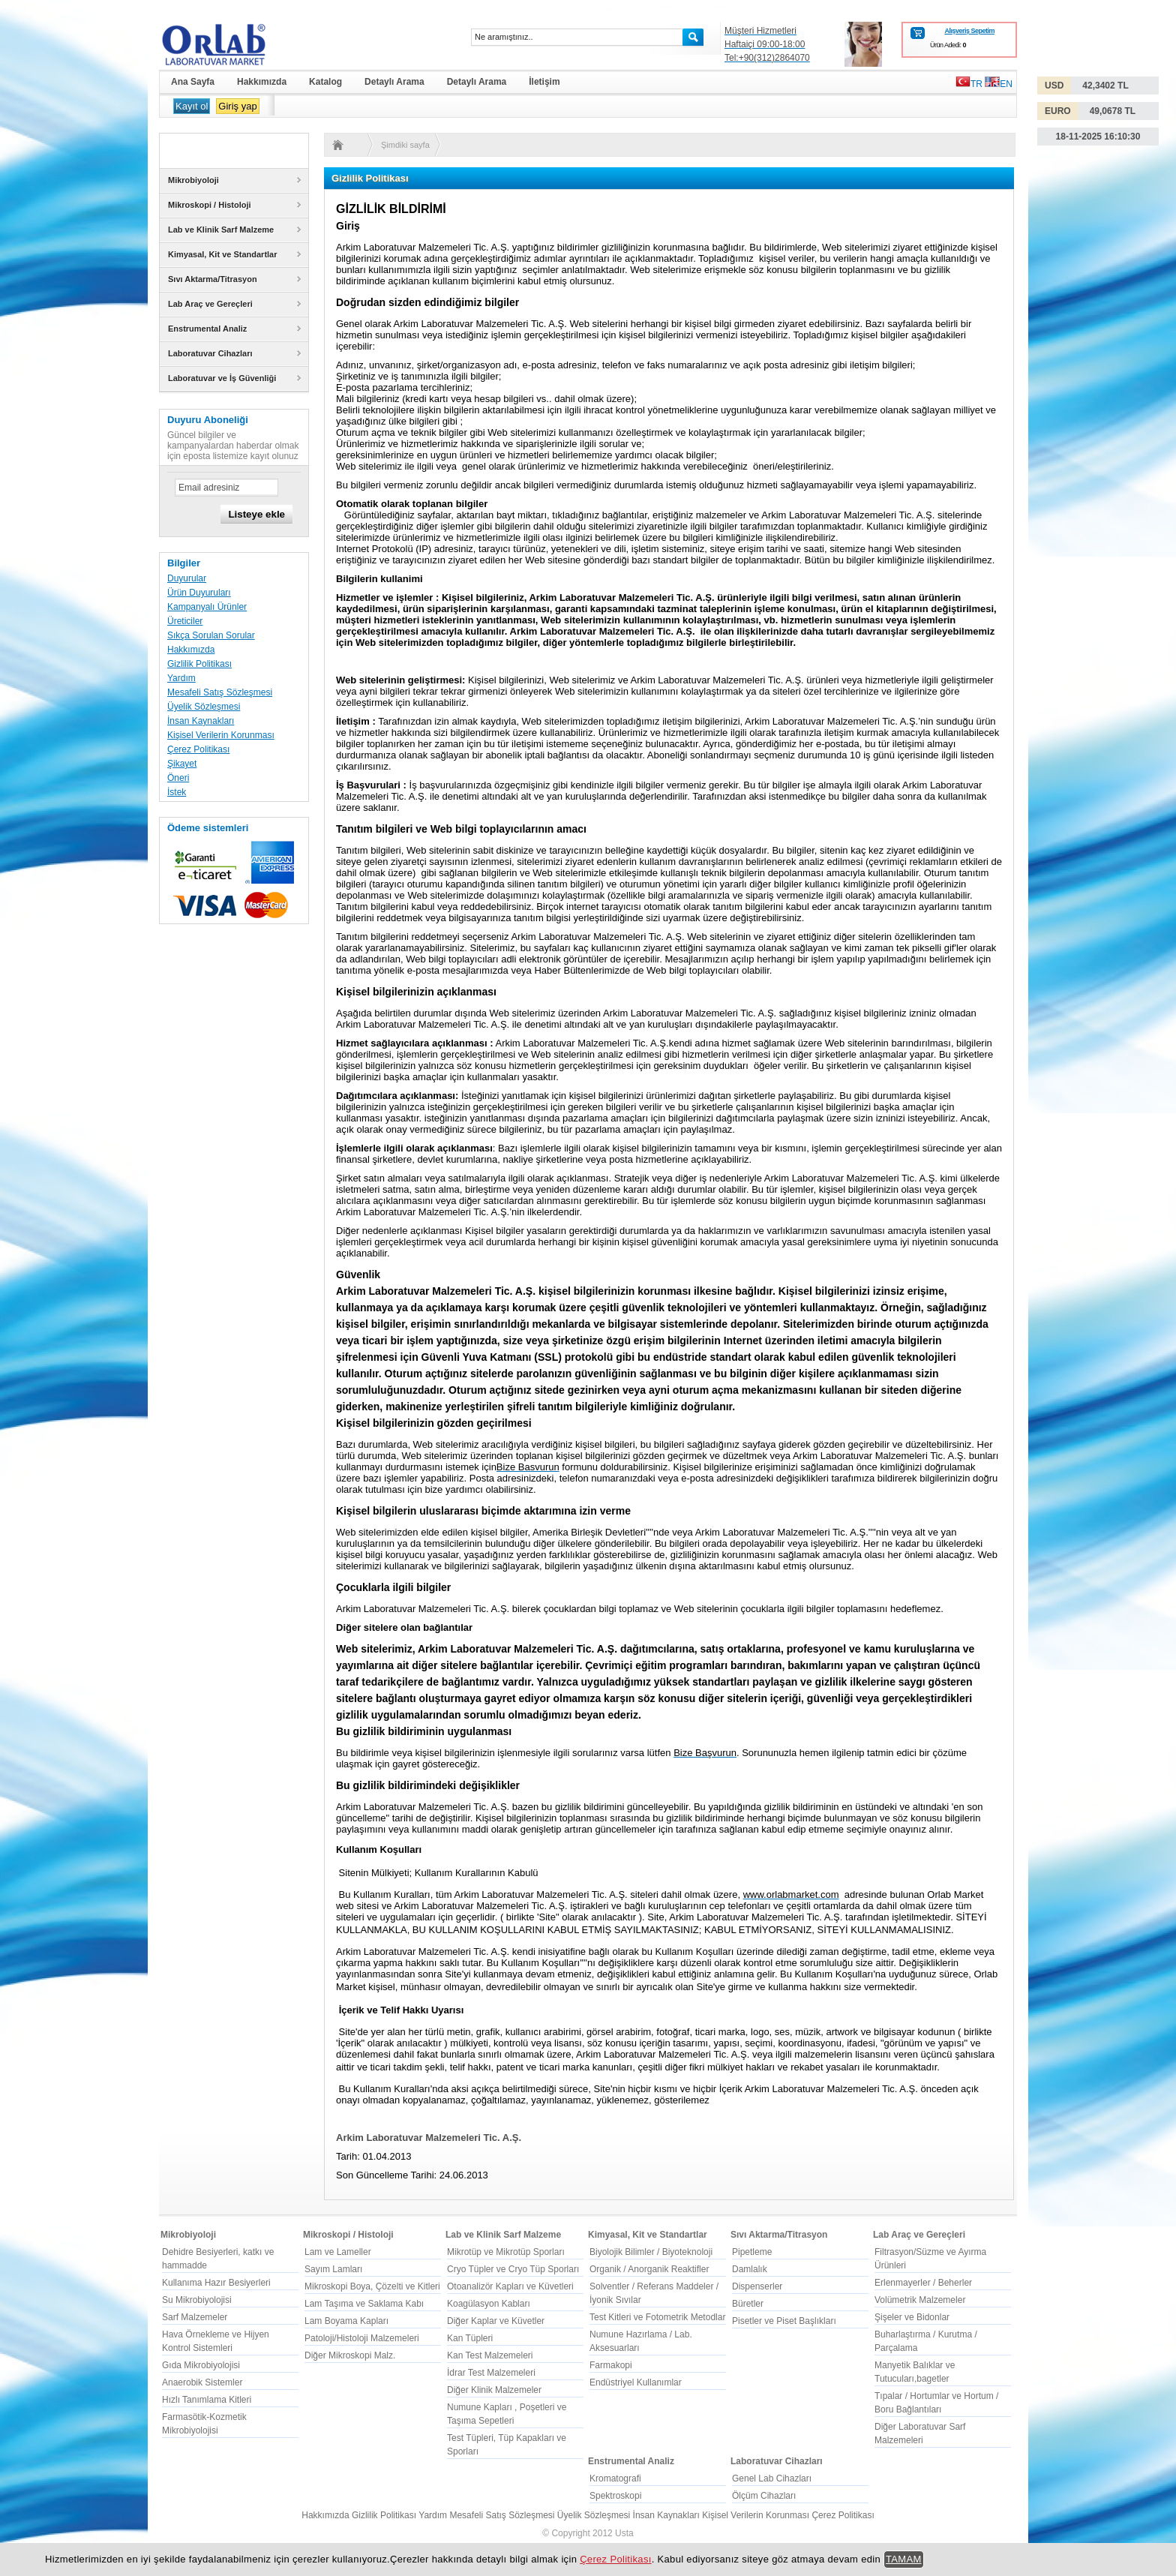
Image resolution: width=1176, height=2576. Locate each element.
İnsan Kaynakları (200, 721)
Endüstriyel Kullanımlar (636, 2382)
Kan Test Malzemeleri (490, 2355)
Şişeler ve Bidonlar (912, 2317)
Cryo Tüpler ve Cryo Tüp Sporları (513, 2269)
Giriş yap (237, 106)
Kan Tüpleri (470, 2338)
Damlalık (749, 2269)
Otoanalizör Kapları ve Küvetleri (510, 2286)
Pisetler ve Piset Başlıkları (784, 2321)
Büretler (748, 2303)
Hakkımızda (190, 649)
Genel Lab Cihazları (772, 2478)
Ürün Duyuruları (199, 592)
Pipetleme (752, 2252)
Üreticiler (184, 621)
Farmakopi (611, 2365)
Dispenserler (757, 2286)
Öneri (178, 778)
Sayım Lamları (333, 2269)
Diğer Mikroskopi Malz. (349, 2355)
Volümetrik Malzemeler (919, 2300)
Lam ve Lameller (337, 2252)
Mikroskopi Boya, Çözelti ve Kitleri (372, 2286)
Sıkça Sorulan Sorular (211, 635)
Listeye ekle (256, 514)
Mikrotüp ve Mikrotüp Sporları (506, 2252)
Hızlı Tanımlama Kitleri (206, 2399)
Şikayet (181, 763)
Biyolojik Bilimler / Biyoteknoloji (651, 2252)
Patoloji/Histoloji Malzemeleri (361, 2338)
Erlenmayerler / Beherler (923, 2282)
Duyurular (186, 578)
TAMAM (904, 2559)
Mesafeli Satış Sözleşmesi (219, 692)
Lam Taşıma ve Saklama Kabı (364, 2303)
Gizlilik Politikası (199, 664)
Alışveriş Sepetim (969, 31)
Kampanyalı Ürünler (207, 607)
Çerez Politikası (198, 749)
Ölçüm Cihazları (764, 2495)
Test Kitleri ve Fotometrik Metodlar (657, 2317)
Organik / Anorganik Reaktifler (649, 2269)
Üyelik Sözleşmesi (203, 706)
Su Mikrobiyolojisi (197, 2300)
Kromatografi (615, 2478)
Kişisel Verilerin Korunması (220, 735)
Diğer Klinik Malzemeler (494, 2390)
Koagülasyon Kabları (488, 2303)
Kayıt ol (192, 106)
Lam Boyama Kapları (346, 2321)
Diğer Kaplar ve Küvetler (495, 2321)
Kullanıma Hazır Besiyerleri (216, 2282)
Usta (624, 2533)
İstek (176, 792)
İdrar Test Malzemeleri (491, 2372)
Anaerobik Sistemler (202, 2382)
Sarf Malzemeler (194, 2317)
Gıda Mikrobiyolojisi (201, 2365)
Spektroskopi (615, 2495)
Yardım (181, 678)
